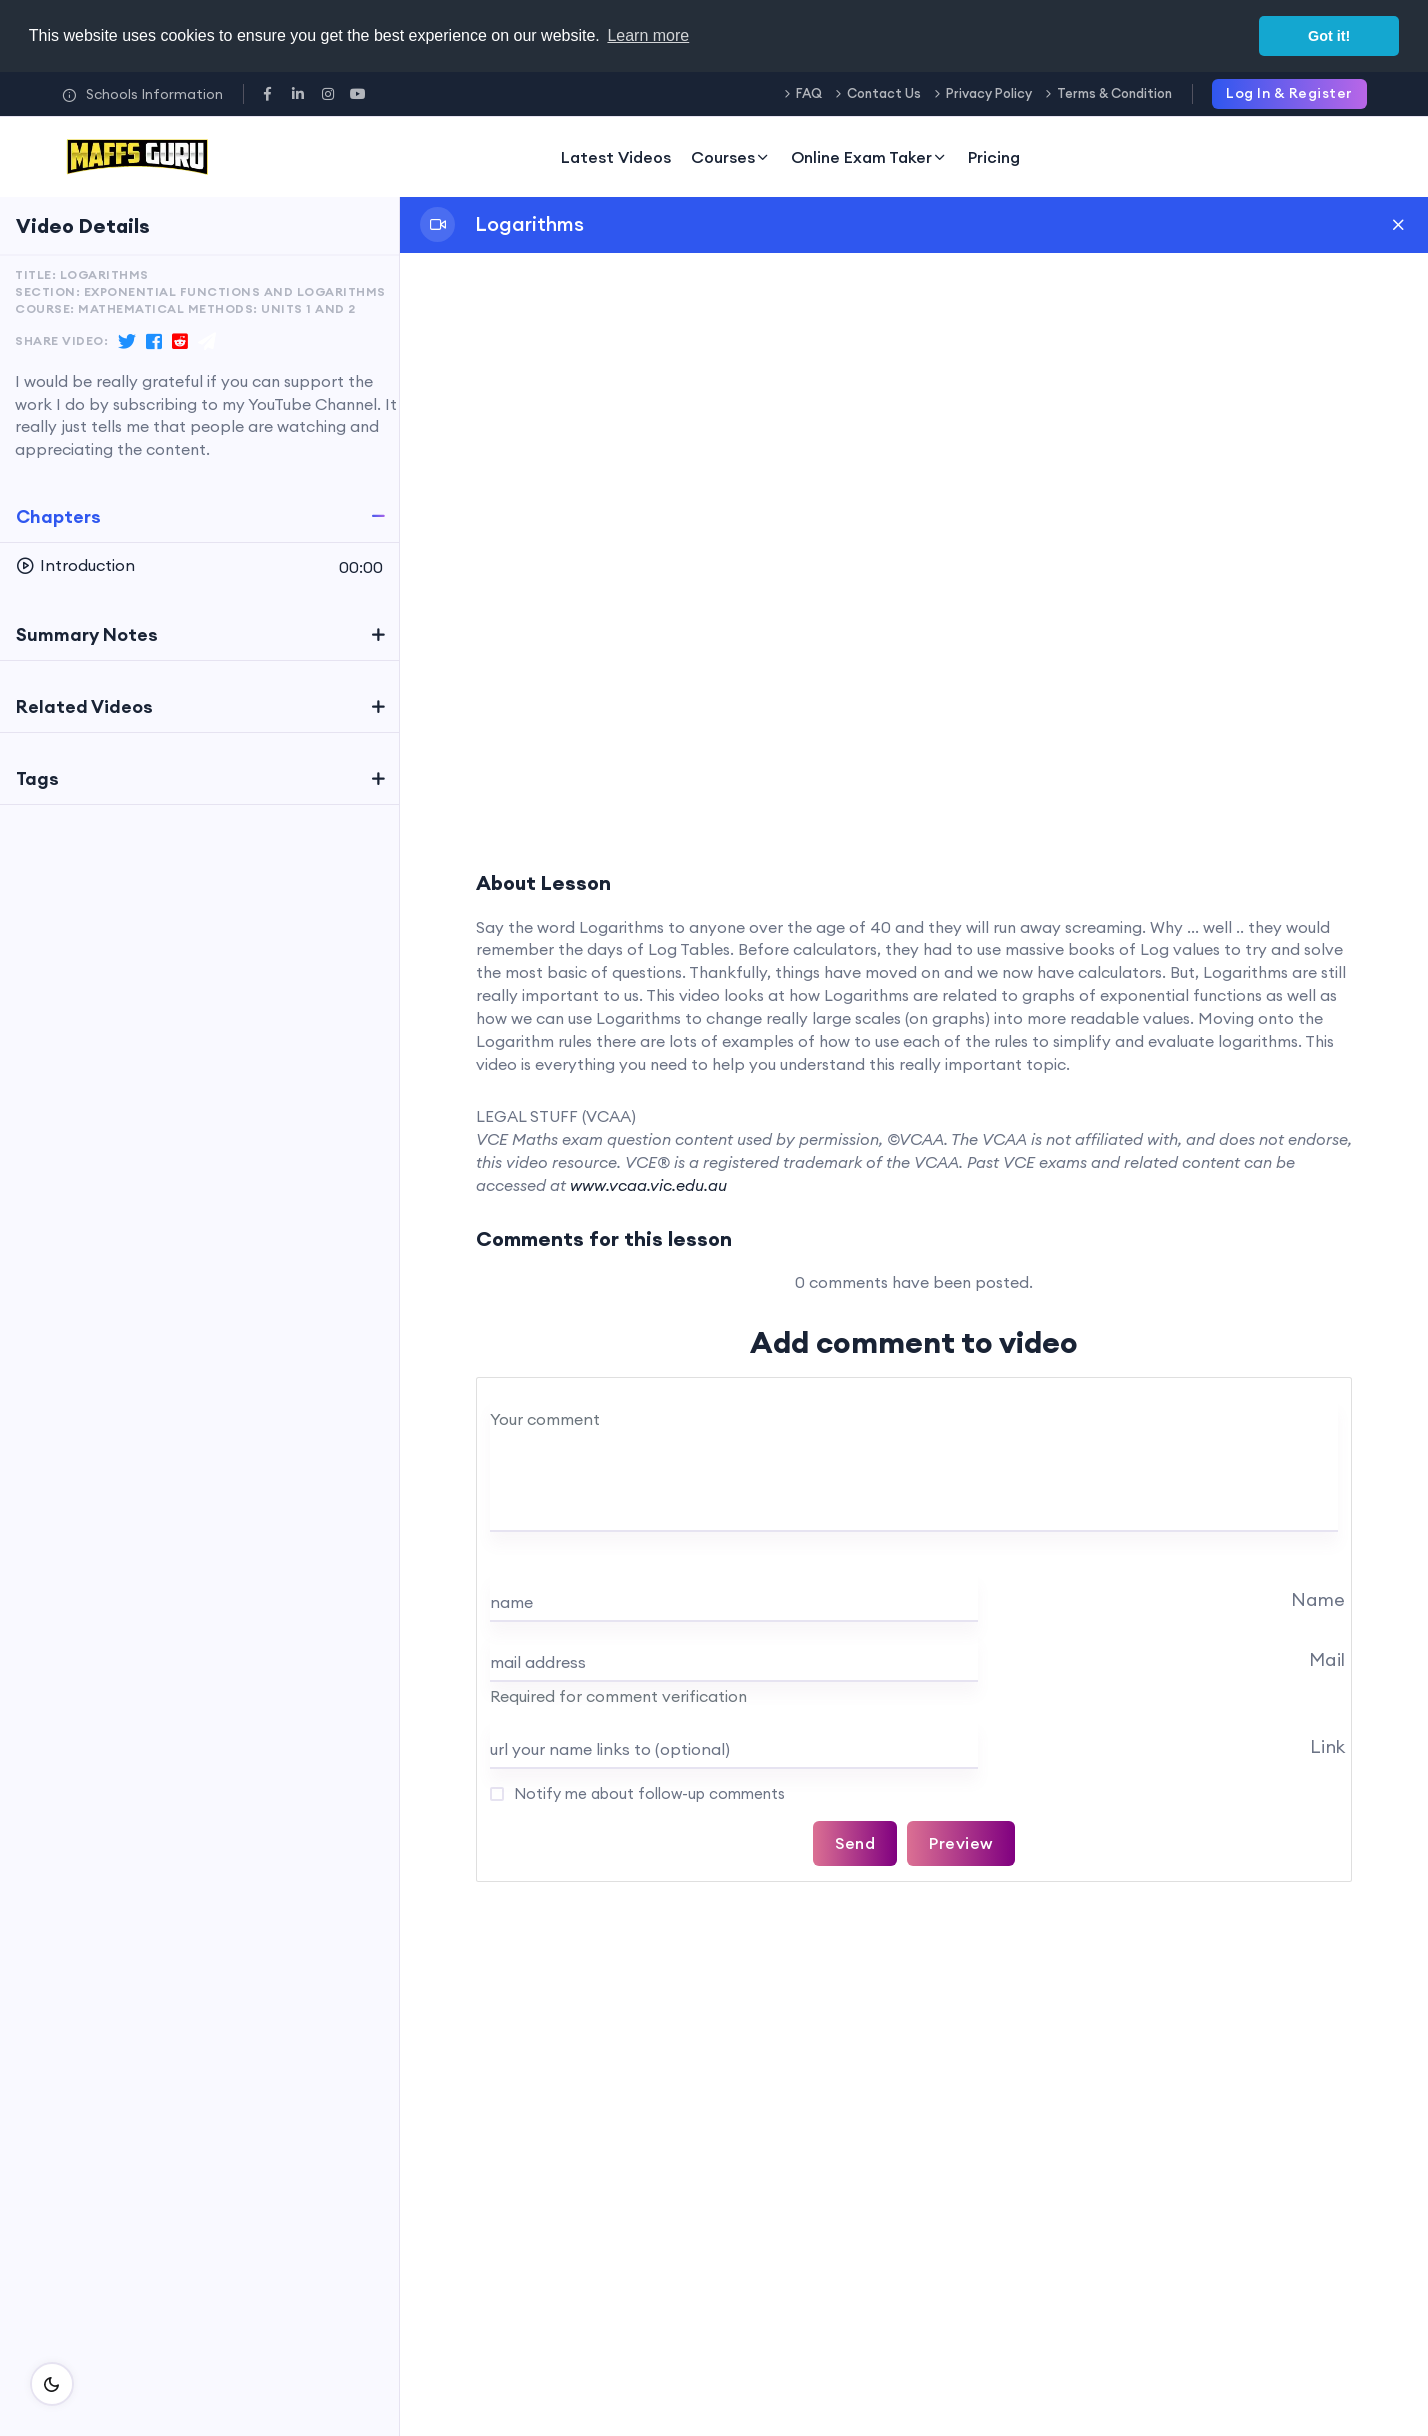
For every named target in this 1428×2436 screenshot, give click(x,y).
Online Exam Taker (869, 157)
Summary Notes (87, 634)
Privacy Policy (989, 93)
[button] (199, 566)
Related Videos (84, 706)
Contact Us (884, 93)
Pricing (994, 157)
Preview (961, 1843)
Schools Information (142, 94)
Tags (37, 778)
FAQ (809, 93)
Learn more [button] (648, 35)
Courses (731, 157)
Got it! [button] (1329, 36)
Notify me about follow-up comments (647, 1793)
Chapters (58, 516)
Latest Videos (616, 157)
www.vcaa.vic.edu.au (648, 1185)
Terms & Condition (1114, 93)
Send (855, 1843)
